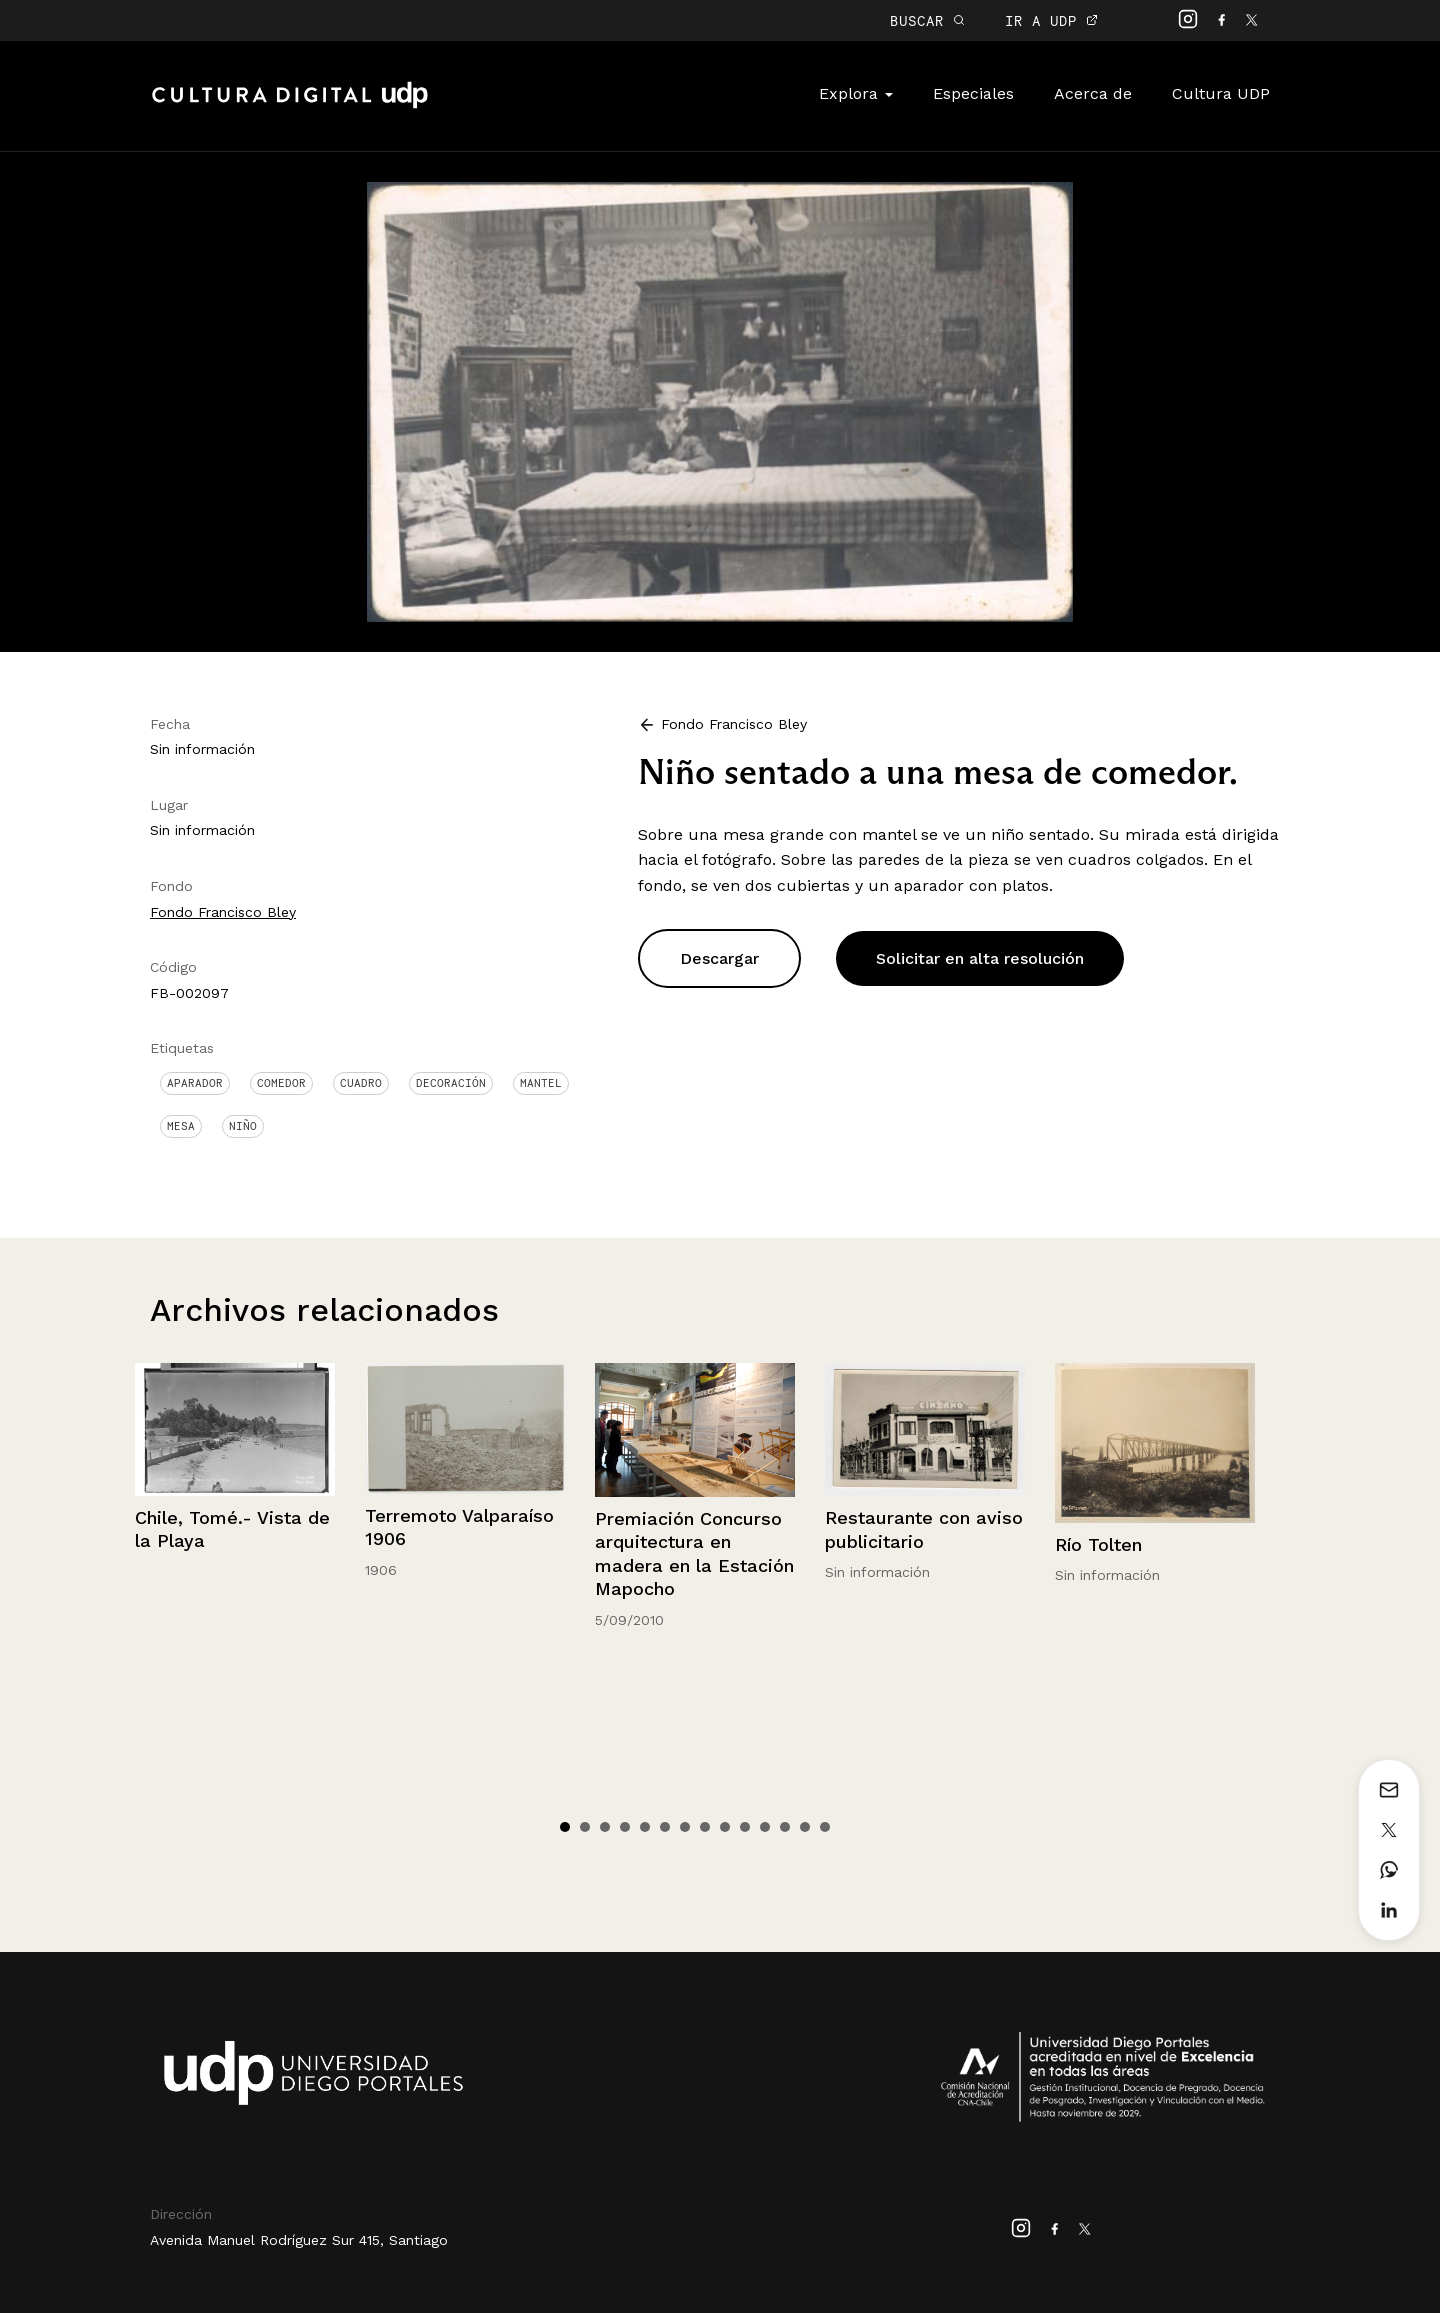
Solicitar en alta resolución (980, 958)
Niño (243, 1126)
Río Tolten (1098, 1544)
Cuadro (361, 1083)
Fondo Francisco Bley (223, 912)
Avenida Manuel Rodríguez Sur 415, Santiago (299, 2240)
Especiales (973, 93)
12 (785, 1827)
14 (825, 1827)
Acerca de (1093, 93)
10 (745, 1827)
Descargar (719, 958)
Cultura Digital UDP (290, 106)
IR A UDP (1051, 20)
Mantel (541, 1083)
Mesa (181, 1126)
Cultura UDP (1221, 93)
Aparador (195, 1083)
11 (765, 1827)
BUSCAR (927, 20)
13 (805, 1827)
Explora (856, 93)
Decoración (451, 1083)
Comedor (281, 1083)
